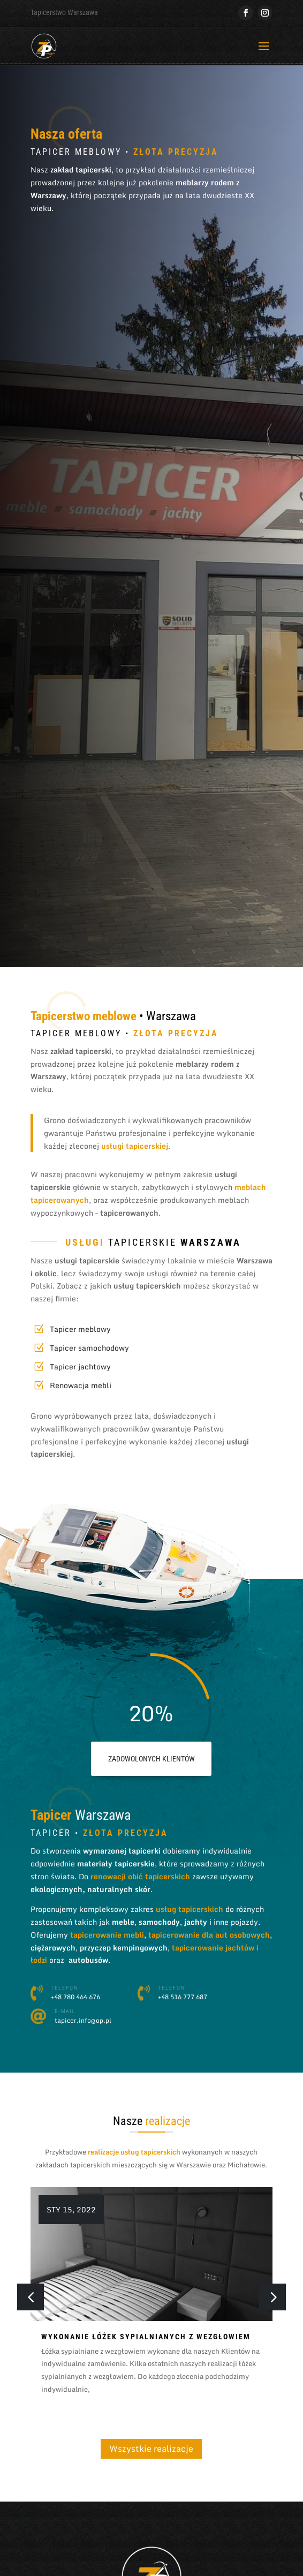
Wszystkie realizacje (151, 2449)
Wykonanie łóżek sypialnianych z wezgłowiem (146, 2336)
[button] (272, 2297)
